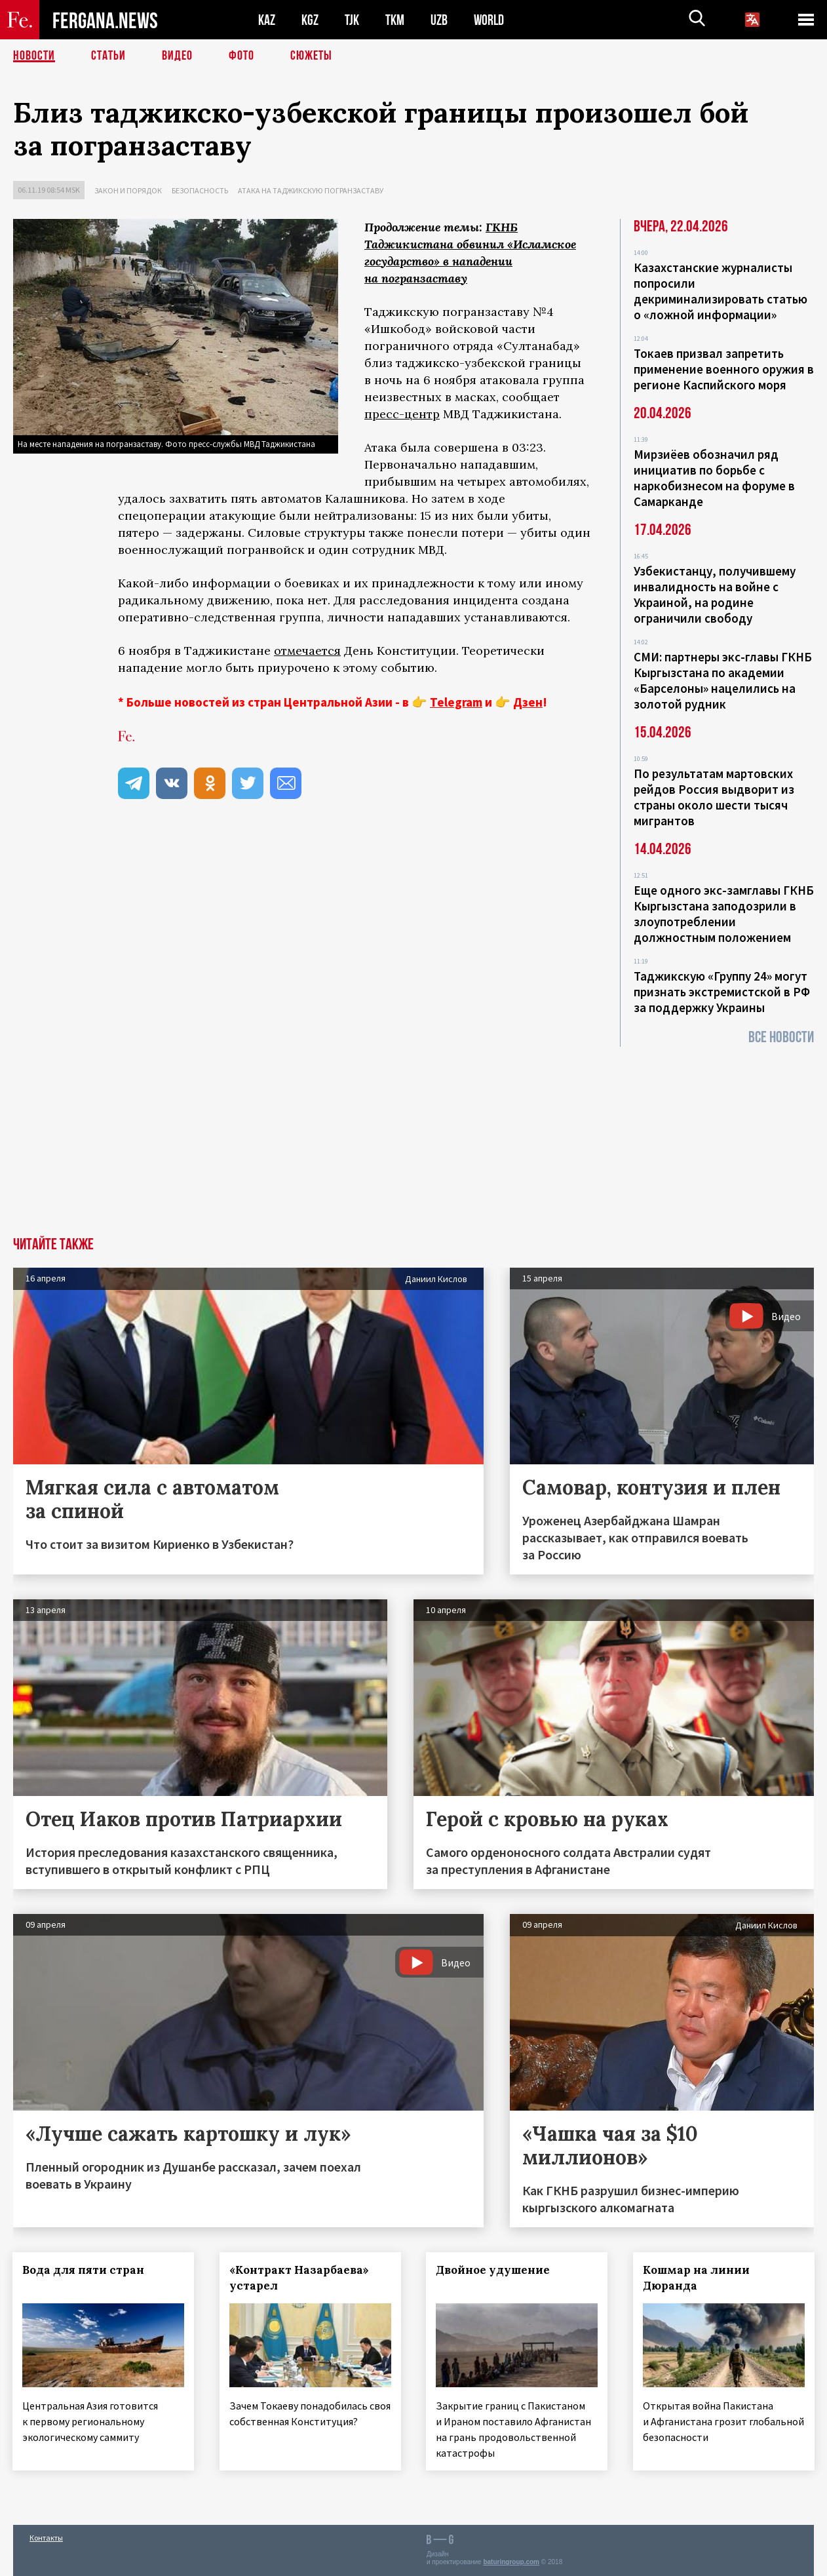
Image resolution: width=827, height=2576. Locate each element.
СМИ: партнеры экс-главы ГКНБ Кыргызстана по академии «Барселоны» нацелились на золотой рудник (723, 680)
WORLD (489, 20)
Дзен (528, 702)
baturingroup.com (511, 2562)
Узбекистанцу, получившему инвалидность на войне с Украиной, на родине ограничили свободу (715, 594)
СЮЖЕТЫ (311, 55)
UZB (439, 20)
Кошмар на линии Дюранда (697, 2278)
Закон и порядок (128, 190)
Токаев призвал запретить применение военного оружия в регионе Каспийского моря (724, 369)
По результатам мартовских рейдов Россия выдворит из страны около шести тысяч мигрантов (714, 797)
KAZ (266, 20)
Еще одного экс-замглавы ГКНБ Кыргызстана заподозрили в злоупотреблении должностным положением (724, 913)
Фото (241, 55)
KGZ (309, 20)
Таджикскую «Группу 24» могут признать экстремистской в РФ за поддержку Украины (722, 991)
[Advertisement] (413, 1138)
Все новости (781, 1037)
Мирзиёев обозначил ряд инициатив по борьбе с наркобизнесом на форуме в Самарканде (714, 477)
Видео (177, 55)
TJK (352, 20)
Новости (34, 55)
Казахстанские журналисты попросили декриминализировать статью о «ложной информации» (720, 291)
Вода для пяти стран (84, 2270)
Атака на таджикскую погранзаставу (310, 190)
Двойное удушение (493, 2270)
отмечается (307, 650)
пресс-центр (402, 413)
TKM (394, 20)
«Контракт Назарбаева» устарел (300, 2278)
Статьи (108, 55)
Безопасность (200, 190)
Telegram (456, 702)
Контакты (46, 2538)
